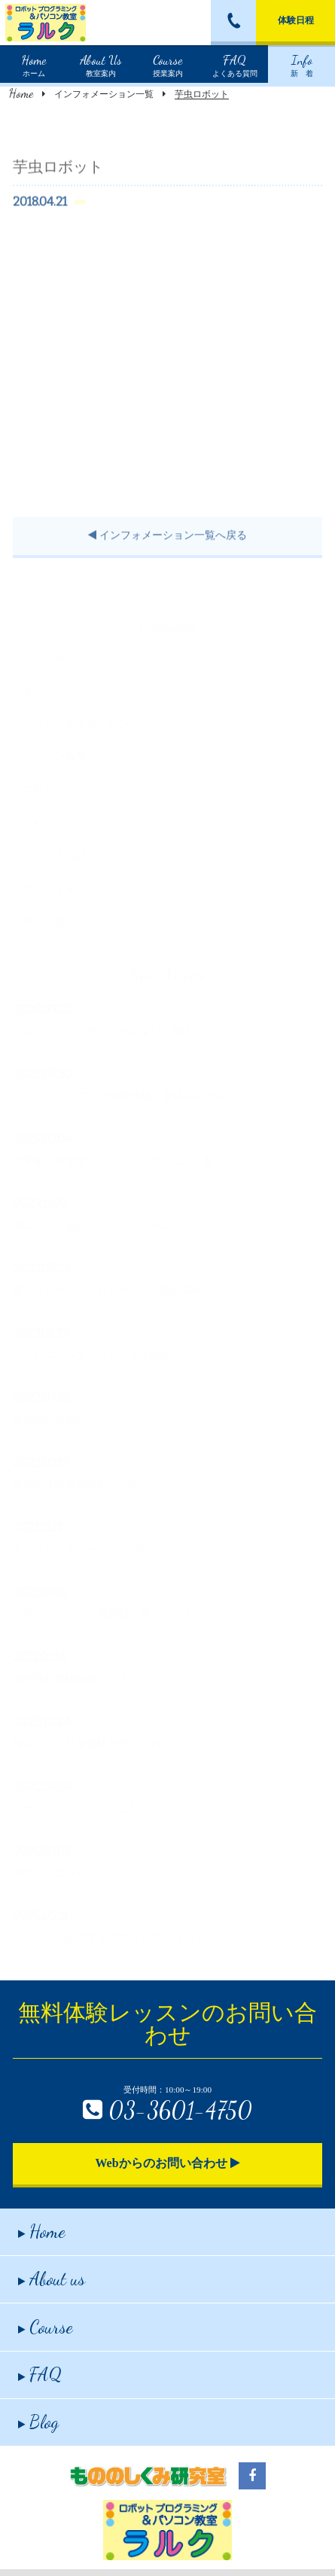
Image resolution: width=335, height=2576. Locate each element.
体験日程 (296, 20)
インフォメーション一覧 (104, 94)
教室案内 (101, 64)
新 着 (302, 64)
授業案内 (168, 64)
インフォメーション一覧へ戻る (167, 551)
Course (45, 2327)
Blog (38, 2422)
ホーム (34, 64)
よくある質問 (234, 64)
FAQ (40, 2374)
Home (21, 93)
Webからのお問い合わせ (167, 2163)
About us (51, 2279)
